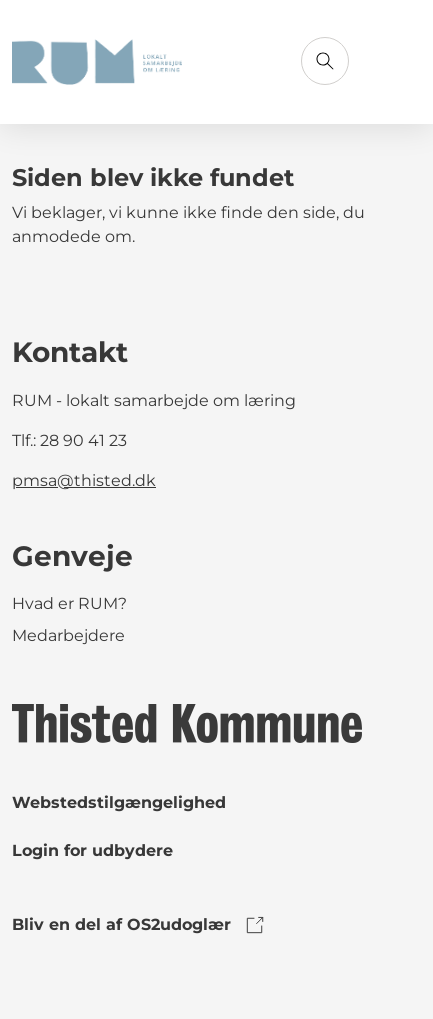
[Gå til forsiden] (97, 62)
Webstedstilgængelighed (119, 802)
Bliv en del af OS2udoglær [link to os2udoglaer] (139, 925)
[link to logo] (187, 722)
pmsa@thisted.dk (84, 480)
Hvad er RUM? (69, 603)
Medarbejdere (68, 635)
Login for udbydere (92, 850)
